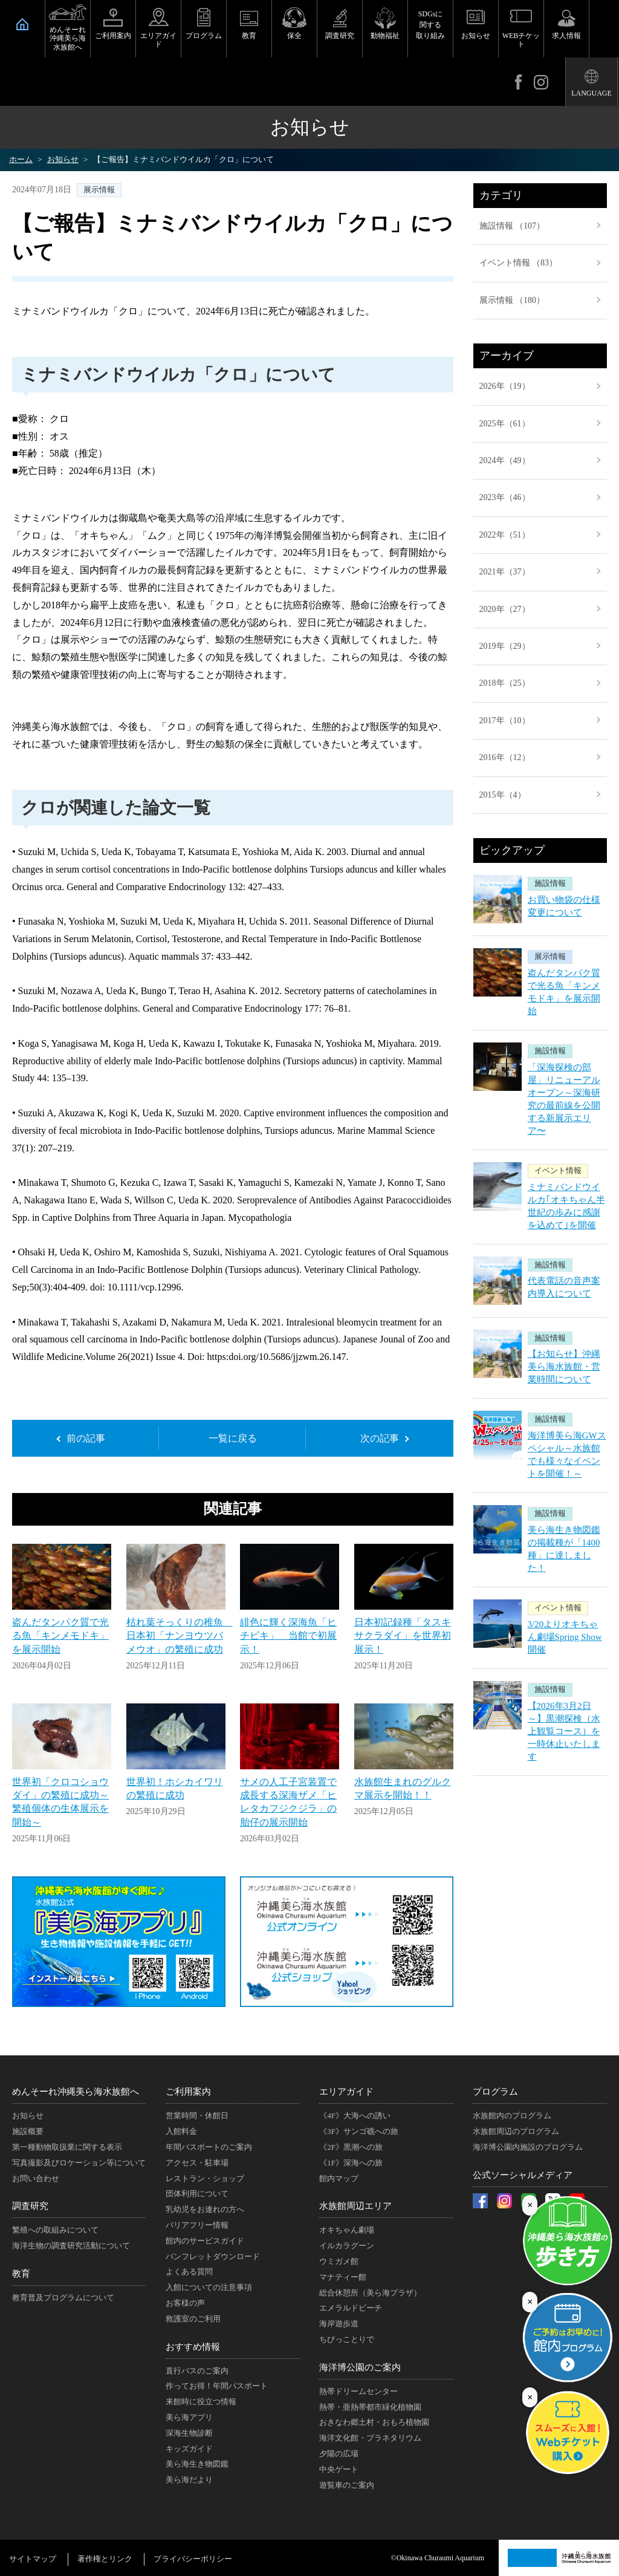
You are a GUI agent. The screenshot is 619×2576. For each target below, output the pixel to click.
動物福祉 (385, 35)
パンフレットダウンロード (213, 2256)
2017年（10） (504, 720)
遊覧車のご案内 (346, 2485)
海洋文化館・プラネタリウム (370, 2437)
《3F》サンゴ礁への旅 (358, 2131)
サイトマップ (32, 2558)
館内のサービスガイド (205, 2240)
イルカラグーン (346, 2245)
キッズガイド (189, 2448)
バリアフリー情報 (197, 2225)
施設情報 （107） (512, 225)
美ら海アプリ (189, 2417)
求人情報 (566, 35)
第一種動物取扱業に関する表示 (67, 2147)
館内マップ (338, 2178)
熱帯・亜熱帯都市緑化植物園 (370, 2407)
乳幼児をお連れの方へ (205, 2209)
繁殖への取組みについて (55, 2229)
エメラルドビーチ (350, 2307)
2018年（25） (504, 683)
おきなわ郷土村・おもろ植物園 (374, 2422)
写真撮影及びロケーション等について (79, 2162)
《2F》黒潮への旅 (351, 2147)
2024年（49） (504, 460)
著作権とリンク (104, 2558)
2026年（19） (504, 386)
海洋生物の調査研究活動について (71, 2245)
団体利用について (197, 2193)
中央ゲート (338, 2469)
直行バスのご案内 (197, 2370)
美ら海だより (189, 2479)
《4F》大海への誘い (355, 2115)
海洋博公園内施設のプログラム (528, 2147)
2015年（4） (502, 794)
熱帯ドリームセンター (358, 2391)
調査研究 (339, 35)
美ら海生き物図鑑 (197, 2463)
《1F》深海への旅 (351, 2162)
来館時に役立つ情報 (201, 2401)
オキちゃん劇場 (346, 2229)
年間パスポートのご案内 (209, 2147)
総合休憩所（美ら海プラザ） (370, 2292)
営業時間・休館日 (197, 2115)
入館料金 (181, 2131)
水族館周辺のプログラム (516, 2131)
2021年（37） (504, 571)
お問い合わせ (35, 2178)
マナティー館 (342, 2277)
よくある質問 (189, 2271)
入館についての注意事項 (209, 2287)
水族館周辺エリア (355, 2206)
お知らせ (475, 35)
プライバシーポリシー (193, 2558)
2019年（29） (504, 646)
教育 (249, 35)
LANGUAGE (591, 93)
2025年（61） (504, 423)
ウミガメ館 (338, 2261)
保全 (294, 35)
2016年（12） (504, 757)
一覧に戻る (233, 1438)
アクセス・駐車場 (197, 2162)
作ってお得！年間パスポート (217, 2385)
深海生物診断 (189, 2433)
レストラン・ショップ (205, 2178)
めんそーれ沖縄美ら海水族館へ (68, 38)
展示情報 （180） (512, 300)
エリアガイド (158, 39)
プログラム (204, 35)
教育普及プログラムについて (63, 2297)
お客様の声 (185, 2303)
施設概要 (28, 2131)
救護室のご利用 (193, 2318)
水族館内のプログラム (512, 2115)
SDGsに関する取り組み (430, 25)
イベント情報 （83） (518, 262)
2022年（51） (504, 534)
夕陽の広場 (338, 2453)
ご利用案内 (113, 35)
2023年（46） (504, 497)
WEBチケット (521, 39)
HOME (22, 24)
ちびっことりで (346, 2339)
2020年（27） (504, 609)
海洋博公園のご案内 (360, 2367)
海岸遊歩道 (338, 2323)
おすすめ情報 (193, 2347)
